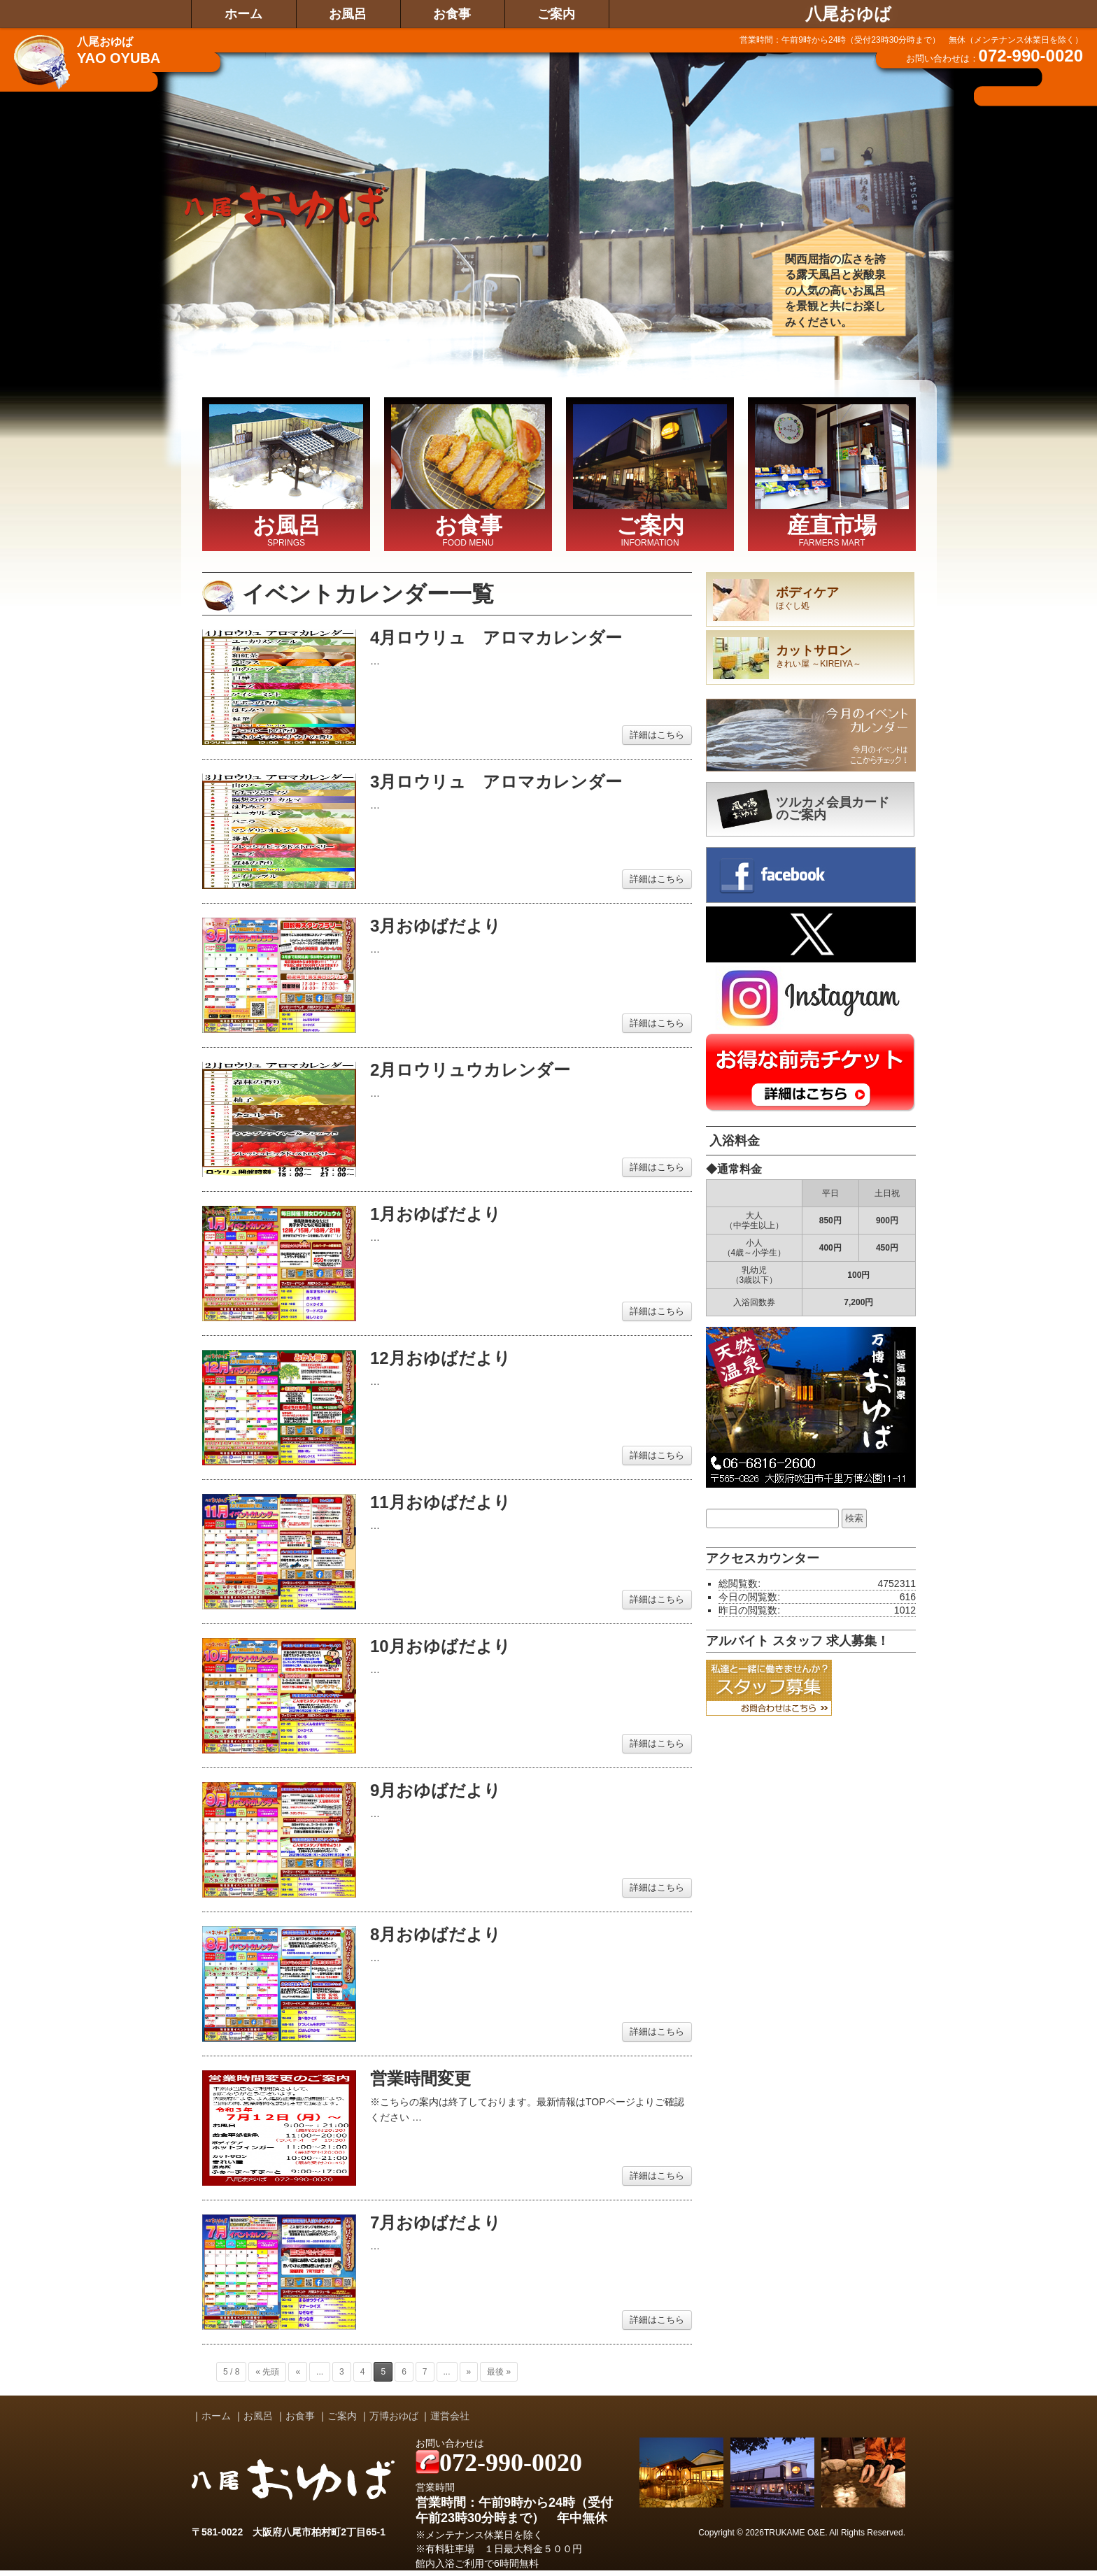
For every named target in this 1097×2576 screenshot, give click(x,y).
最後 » (499, 2372)
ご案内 (556, 14)
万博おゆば (393, 2415)
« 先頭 (267, 2372)
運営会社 (449, 2415)
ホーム (243, 14)
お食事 (452, 14)
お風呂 (348, 14)
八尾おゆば (848, 14)
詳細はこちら (657, 735)
